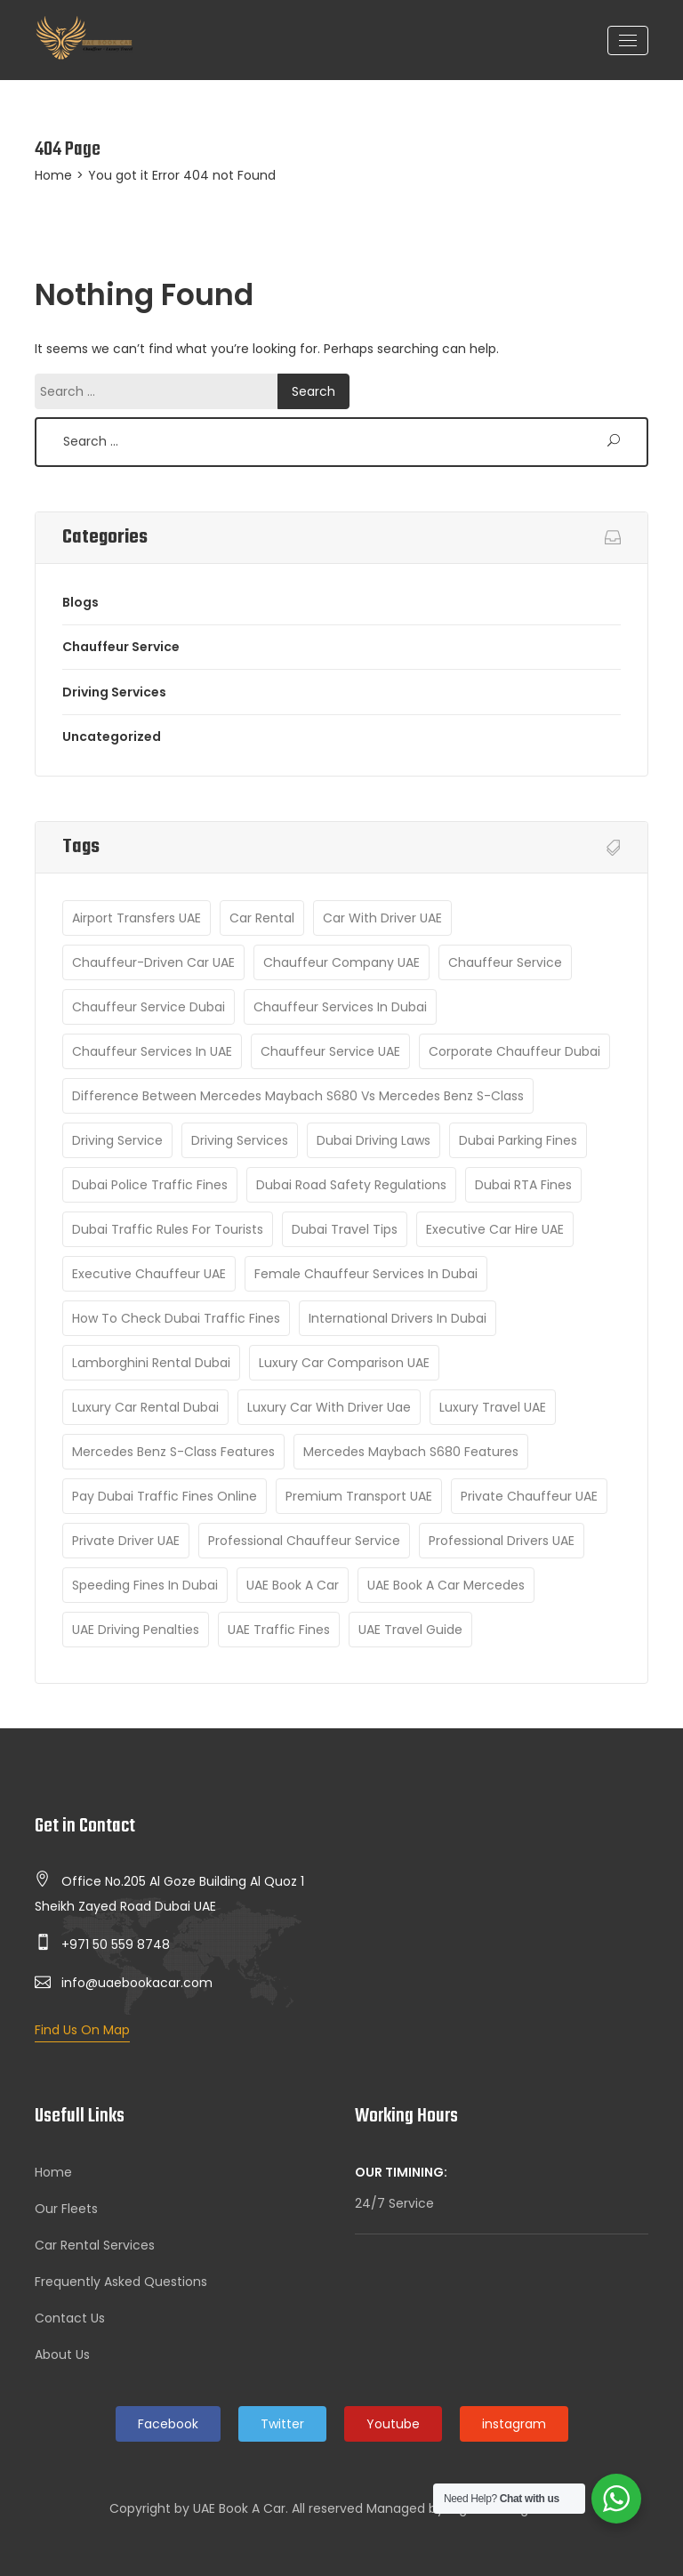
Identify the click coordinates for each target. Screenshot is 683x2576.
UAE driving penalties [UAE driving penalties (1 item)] (135, 1629)
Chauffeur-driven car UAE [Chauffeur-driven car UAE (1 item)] (153, 962)
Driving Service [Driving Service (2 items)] (117, 1140)
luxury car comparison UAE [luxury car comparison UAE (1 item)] (344, 1363)
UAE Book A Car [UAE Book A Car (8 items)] (292, 1585)
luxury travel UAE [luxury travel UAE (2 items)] (492, 1407)
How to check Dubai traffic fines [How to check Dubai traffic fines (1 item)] (176, 1318)
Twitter (282, 2424)
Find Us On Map (82, 2030)
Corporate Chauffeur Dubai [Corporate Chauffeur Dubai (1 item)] (514, 1051)
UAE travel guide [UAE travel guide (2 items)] (410, 1629)
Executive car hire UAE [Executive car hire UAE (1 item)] (495, 1229)
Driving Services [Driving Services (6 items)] (239, 1140)
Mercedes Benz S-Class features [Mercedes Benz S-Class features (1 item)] (173, 1452)
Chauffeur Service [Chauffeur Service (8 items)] (505, 962)
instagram (514, 2424)
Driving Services (114, 692)
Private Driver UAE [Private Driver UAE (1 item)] (126, 1541)
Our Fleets (66, 2209)
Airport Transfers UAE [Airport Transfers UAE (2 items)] (136, 918)
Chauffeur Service (121, 647)
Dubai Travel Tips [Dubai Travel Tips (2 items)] (345, 1229)
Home (53, 175)
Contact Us (70, 2318)
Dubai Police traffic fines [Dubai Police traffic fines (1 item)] (150, 1185)
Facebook (168, 2424)
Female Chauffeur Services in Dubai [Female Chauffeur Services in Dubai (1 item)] (366, 1274)
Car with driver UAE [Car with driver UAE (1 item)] (382, 918)
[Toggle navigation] (627, 40)
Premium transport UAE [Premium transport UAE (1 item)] (358, 1496)
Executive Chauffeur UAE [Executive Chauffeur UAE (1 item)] (149, 1274)
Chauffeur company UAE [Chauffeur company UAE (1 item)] (341, 962)
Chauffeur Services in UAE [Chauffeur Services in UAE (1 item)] (152, 1051)
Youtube (393, 2424)
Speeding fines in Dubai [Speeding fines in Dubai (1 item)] (145, 1585)
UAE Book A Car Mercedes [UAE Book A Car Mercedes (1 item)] (446, 1585)
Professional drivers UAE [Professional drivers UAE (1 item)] (502, 1541)
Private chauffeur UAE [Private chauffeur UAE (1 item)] (529, 1496)
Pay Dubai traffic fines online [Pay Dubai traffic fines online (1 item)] (164, 1496)
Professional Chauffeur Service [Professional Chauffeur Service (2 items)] (304, 1541)
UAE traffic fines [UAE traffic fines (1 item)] (279, 1629)
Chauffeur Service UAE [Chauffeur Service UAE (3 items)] (330, 1051)
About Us (62, 2354)
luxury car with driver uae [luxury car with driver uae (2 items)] (329, 1407)
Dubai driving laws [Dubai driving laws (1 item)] (373, 1140)
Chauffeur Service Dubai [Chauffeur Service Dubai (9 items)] (148, 1007)
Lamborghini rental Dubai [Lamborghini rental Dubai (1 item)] (151, 1363)
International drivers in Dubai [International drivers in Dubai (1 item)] (397, 1318)
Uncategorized (111, 736)
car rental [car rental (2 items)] (261, 918)
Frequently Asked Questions (121, 2281)
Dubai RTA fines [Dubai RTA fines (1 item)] (523, 1185)
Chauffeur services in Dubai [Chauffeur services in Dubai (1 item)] (340, 1007)
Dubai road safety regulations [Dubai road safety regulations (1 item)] (351, 1185)
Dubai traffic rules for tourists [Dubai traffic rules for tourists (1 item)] (167, 1229)
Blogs (80, 602)
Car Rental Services (95, 2245)
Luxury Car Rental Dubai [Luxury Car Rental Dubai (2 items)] (145, 1407)
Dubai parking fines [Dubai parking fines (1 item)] (518, 1140)
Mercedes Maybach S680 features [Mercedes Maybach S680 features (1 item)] (410, 1452)
